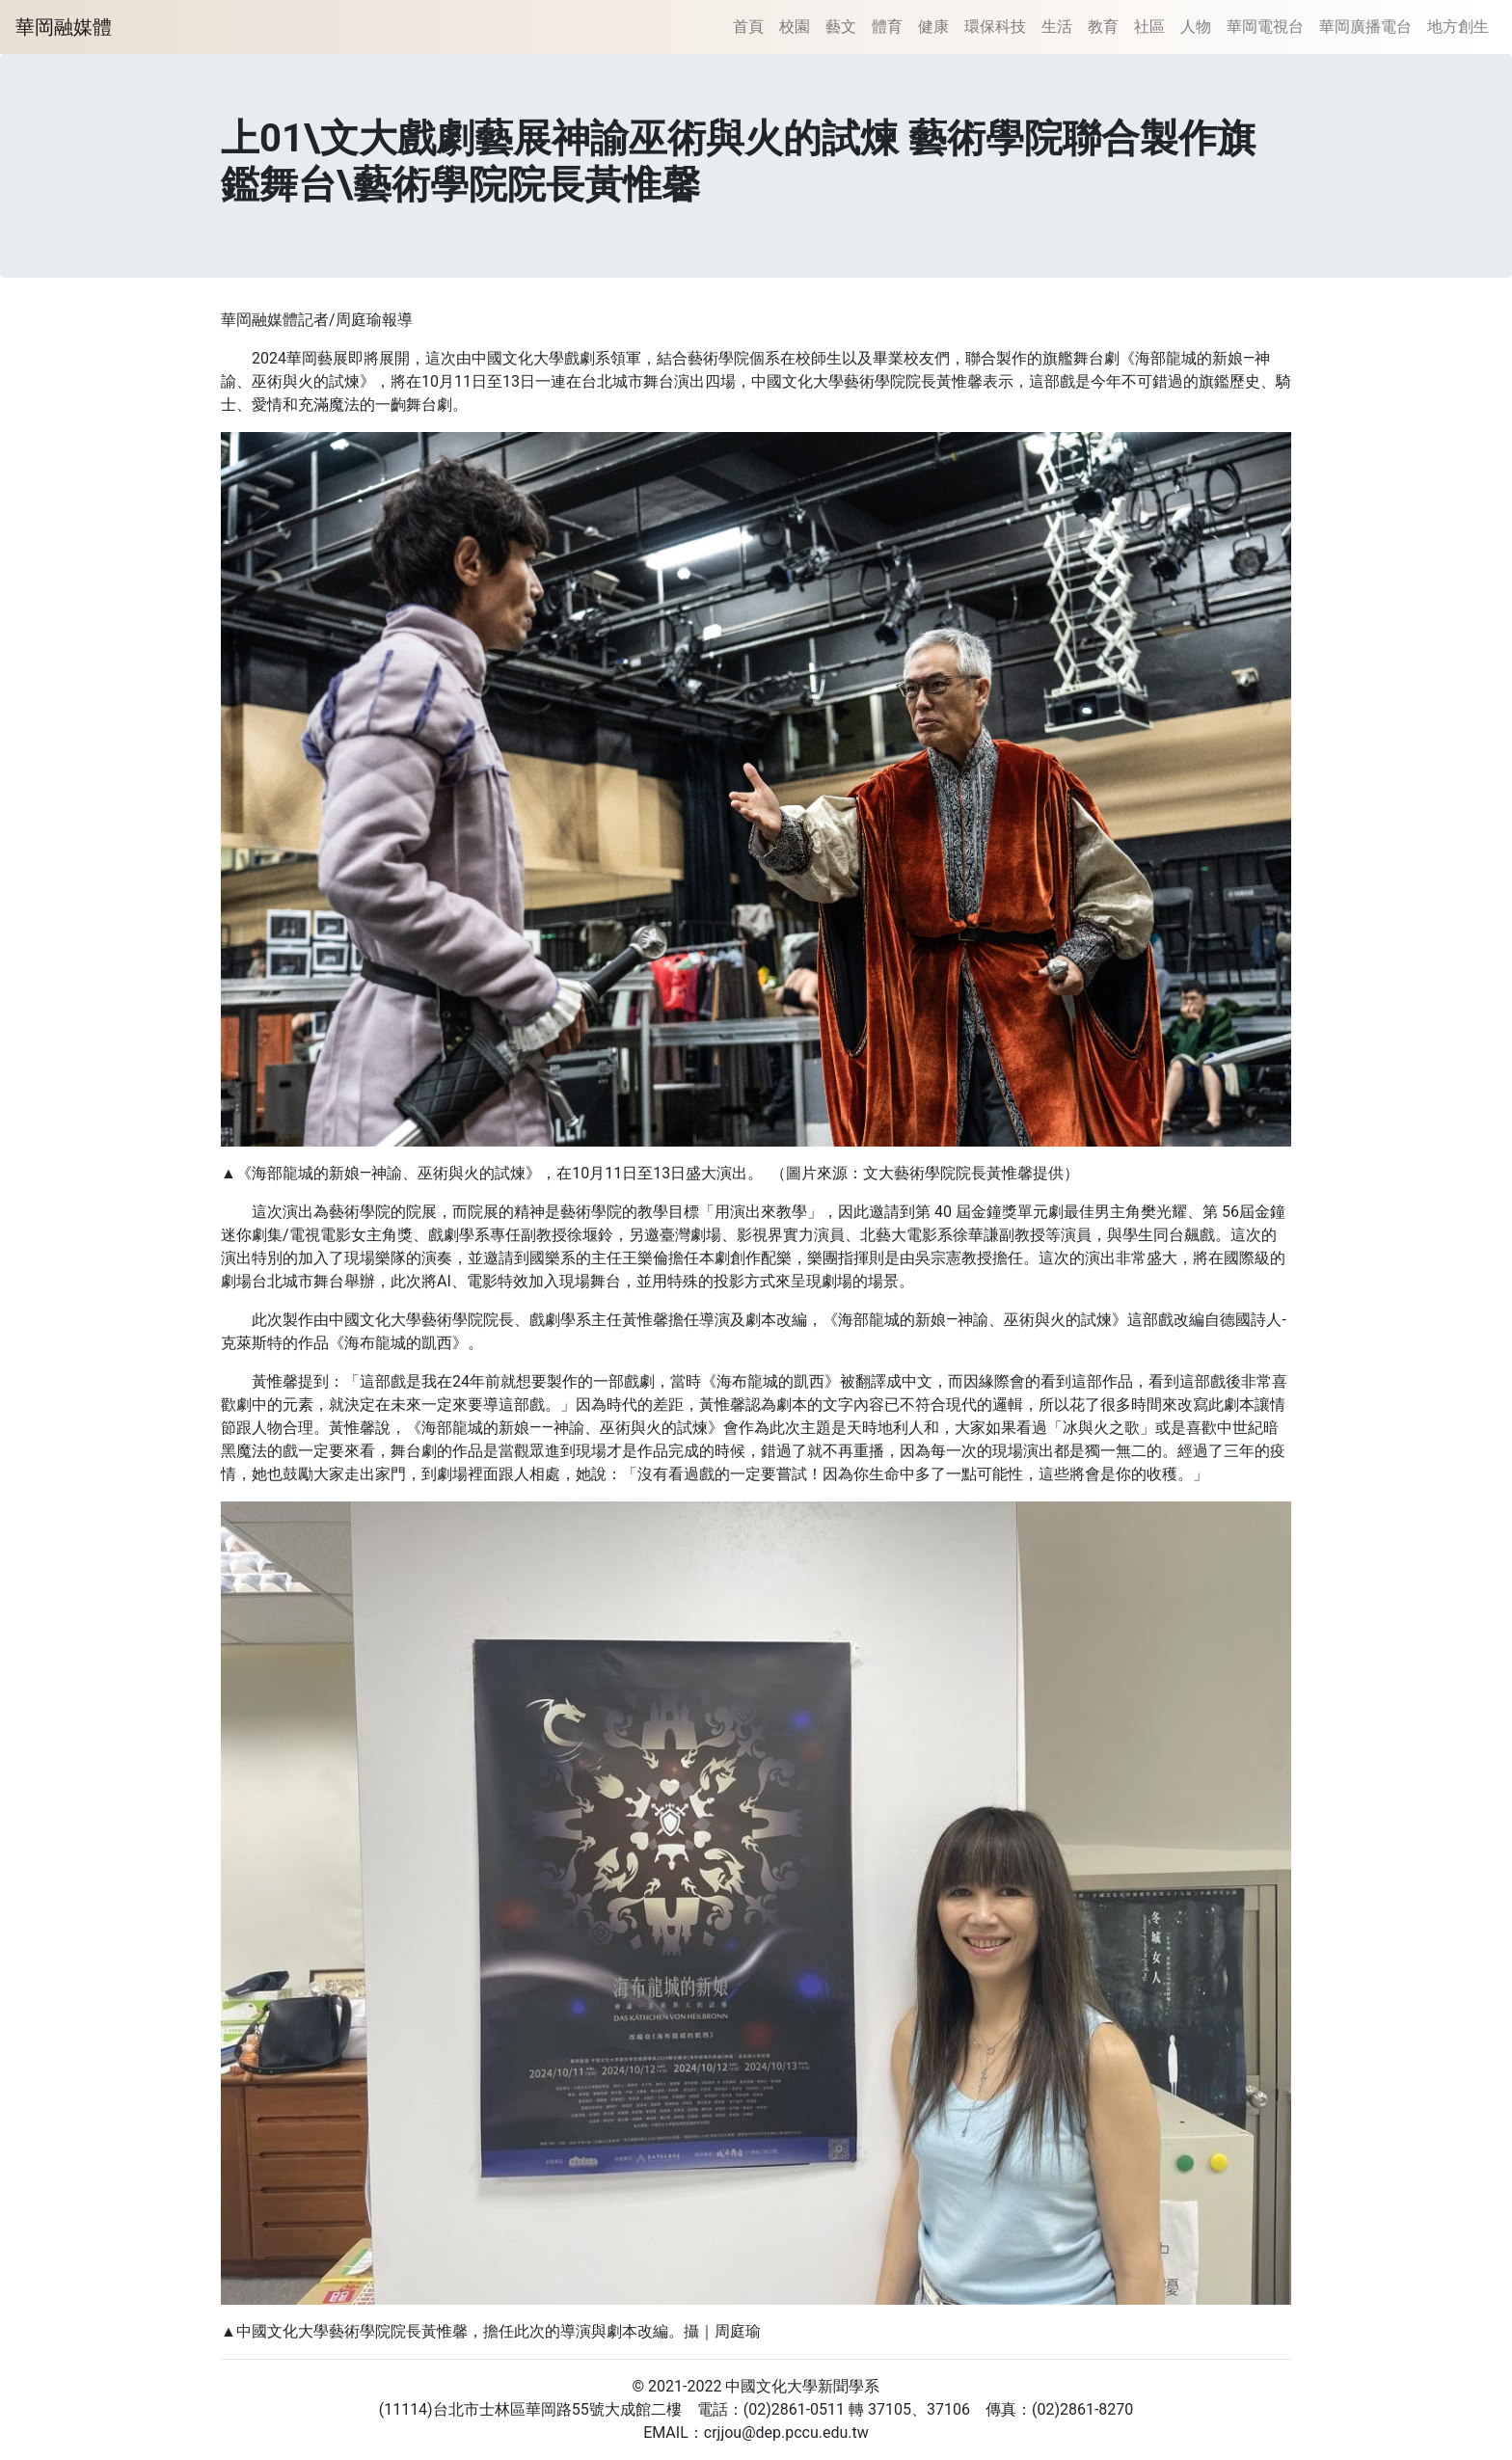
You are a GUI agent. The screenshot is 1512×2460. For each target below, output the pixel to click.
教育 (1103, 26)
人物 (1195, 26)
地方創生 (1458, 26)
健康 (933, 26)
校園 (794, 26)
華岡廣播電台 (1365, 26)
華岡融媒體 (63, 27)
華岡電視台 (1265, 26)
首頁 (748, 26)
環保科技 (995, 26)
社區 (1149, 26)
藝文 (840, 26)
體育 (887, 26)
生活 (1056, 26)
